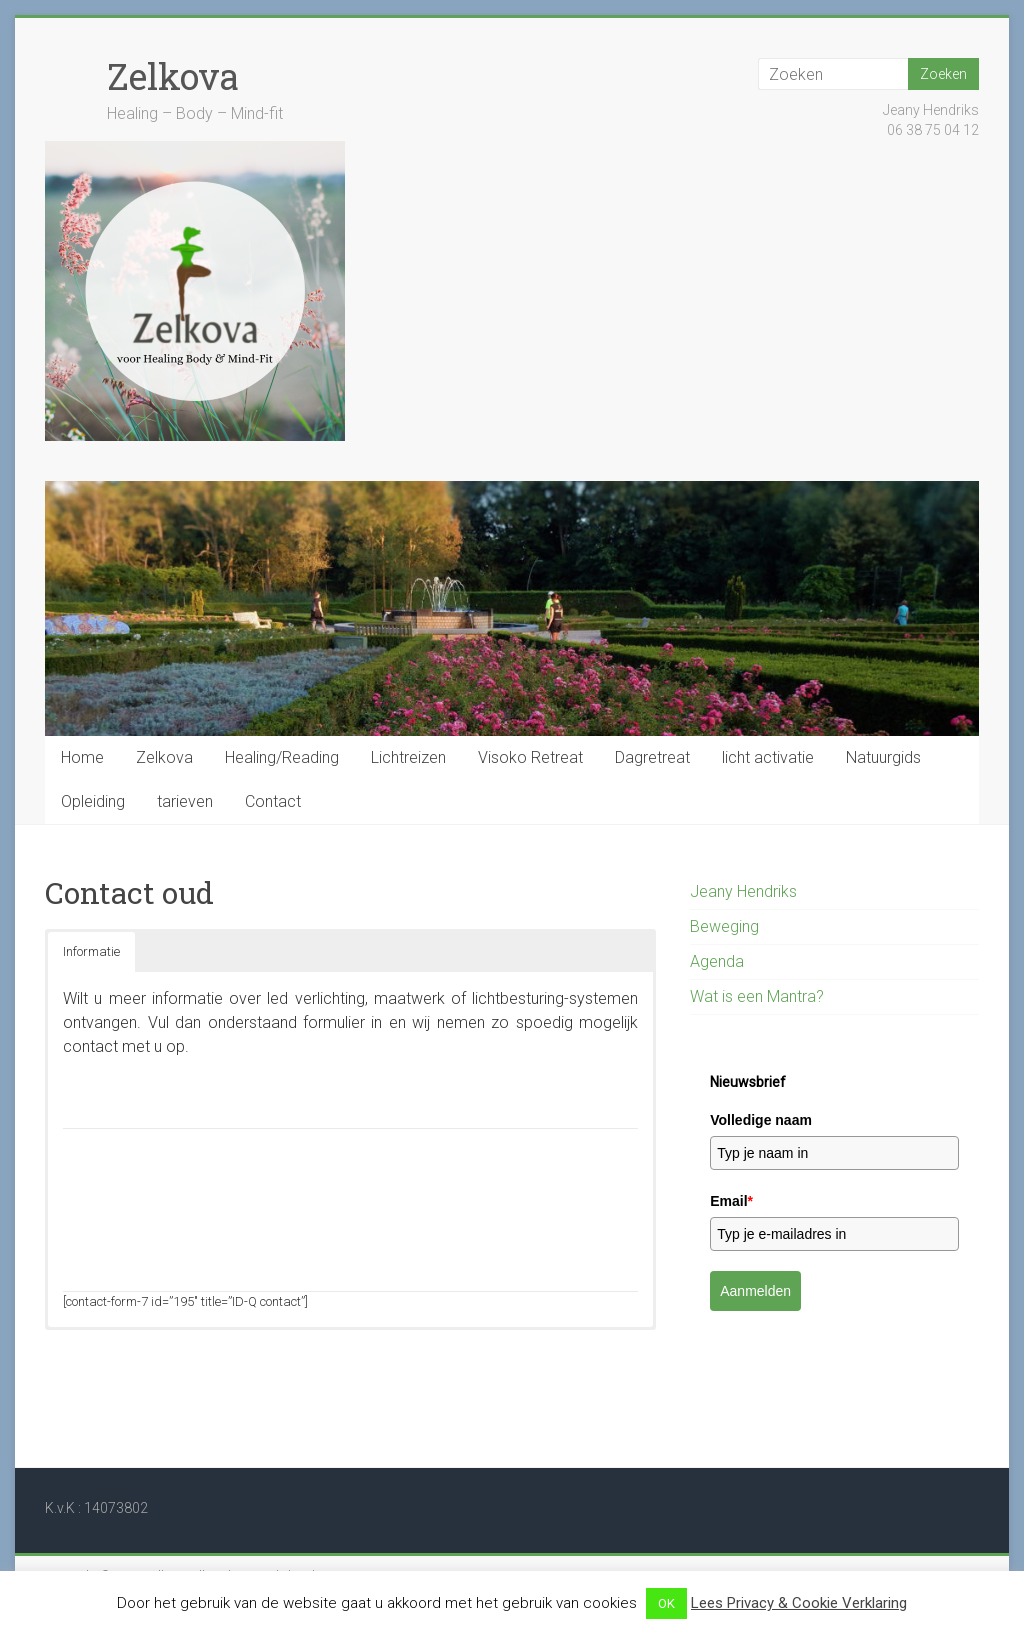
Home (82, 757)
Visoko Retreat (530, 757)
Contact (273, 801)
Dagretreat (652, 757)
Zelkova (173, 76)
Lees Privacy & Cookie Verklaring (799, 1603)
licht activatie (768, 757)
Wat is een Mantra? (757, 996)
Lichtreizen (408, 757)
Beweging (724, 926)
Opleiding (93, 801)
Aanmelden (755, 1291)
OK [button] (666, 1603)
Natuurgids (883, 757)
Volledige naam (761, 1120)
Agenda (717, 961)
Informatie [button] (91, 951)
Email (731, 1201)
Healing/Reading (282, 757)
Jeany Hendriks (743, 891)
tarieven (185, 801)
